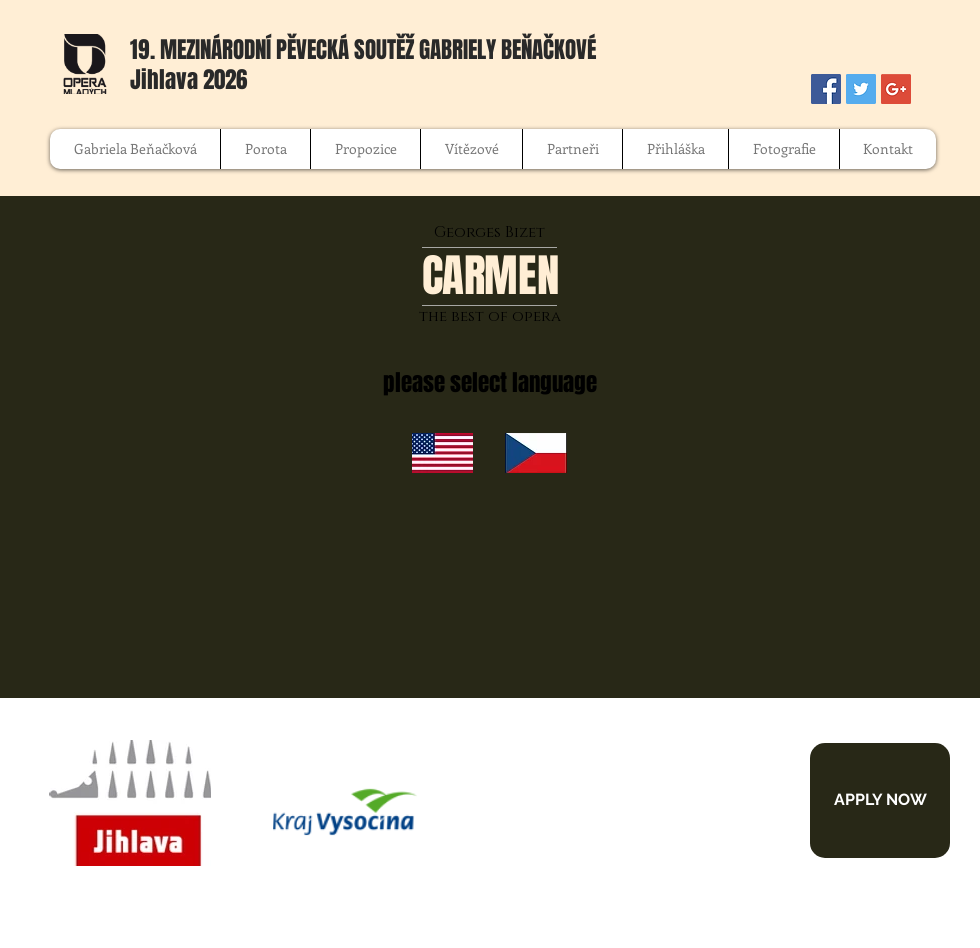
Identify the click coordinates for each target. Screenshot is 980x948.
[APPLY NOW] (880, 800)
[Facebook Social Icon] (826, 89)
